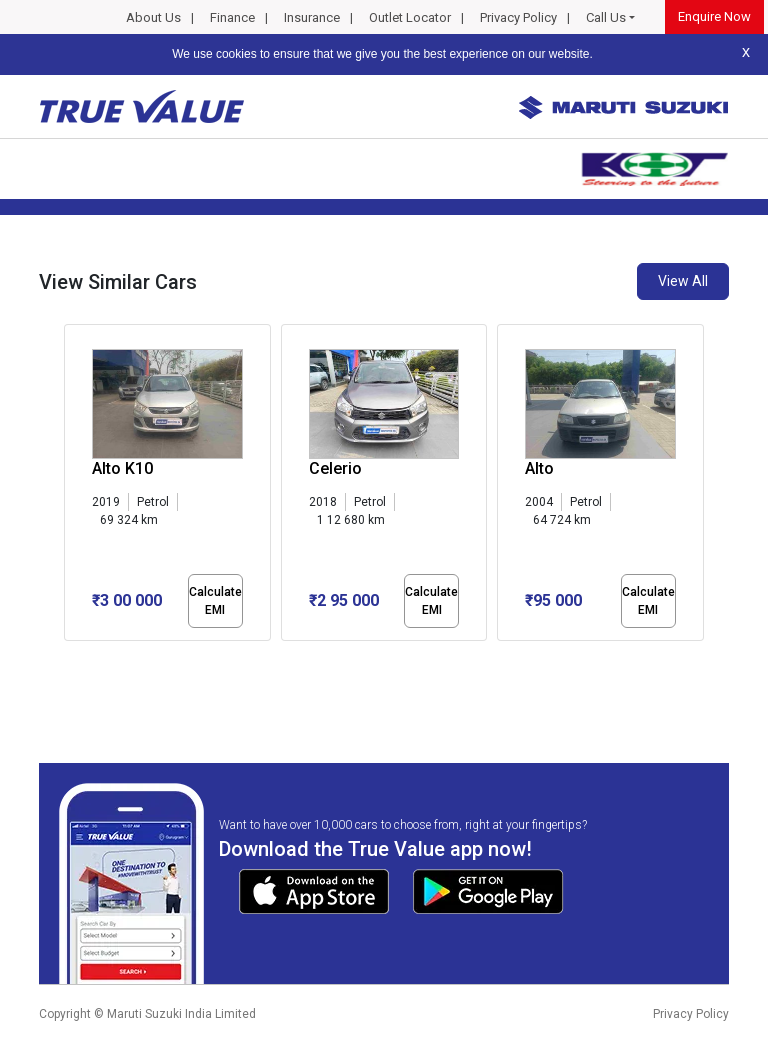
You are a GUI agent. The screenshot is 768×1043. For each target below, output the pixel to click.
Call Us (606, 17)
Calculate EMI (215, 601)
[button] (70, 658)
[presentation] (74, 486)
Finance (232, 17)
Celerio (335, 468)
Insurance (312, 17)
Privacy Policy (518, 17)
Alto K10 (122, 468)
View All (683, 281)
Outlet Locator (410, 17)
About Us (153, 17)
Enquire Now (714, 16)
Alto (539, 468)
